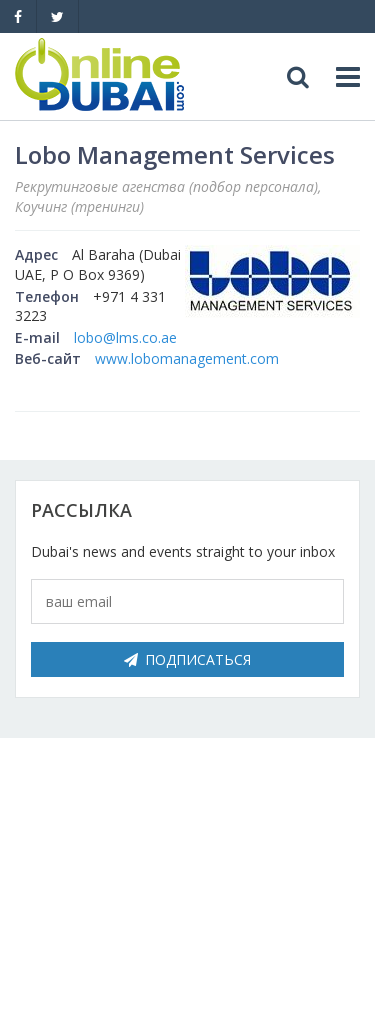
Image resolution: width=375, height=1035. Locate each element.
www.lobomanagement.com (187, 358)
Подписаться (187, 659)
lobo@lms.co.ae (125, 337)
